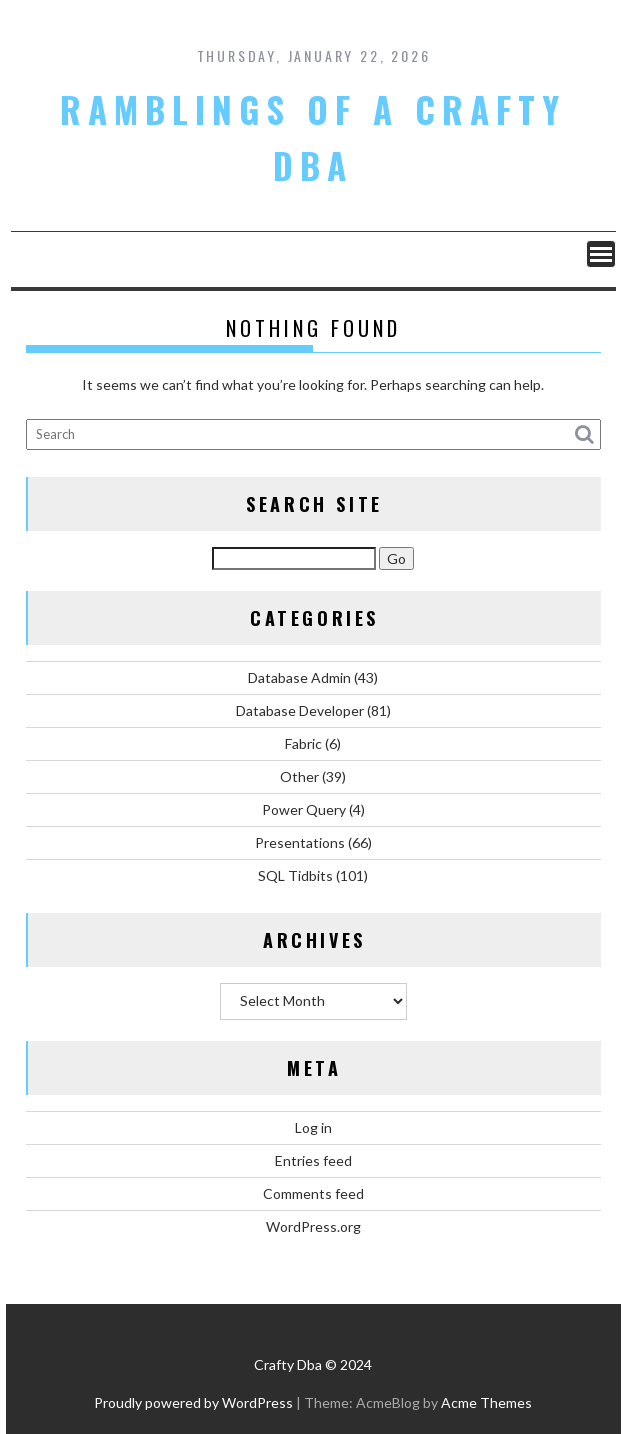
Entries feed (313, 1160)
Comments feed (313, 1193)
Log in (313, 1127)
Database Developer (300, 710)
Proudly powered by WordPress (193, 1402)
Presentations (300, 842)
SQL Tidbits (295, 875)
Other (299, 776)
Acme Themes (486, 1402)
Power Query (304, 809)
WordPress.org (313, 1226)
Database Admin (299, 677)
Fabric (303, 743)
